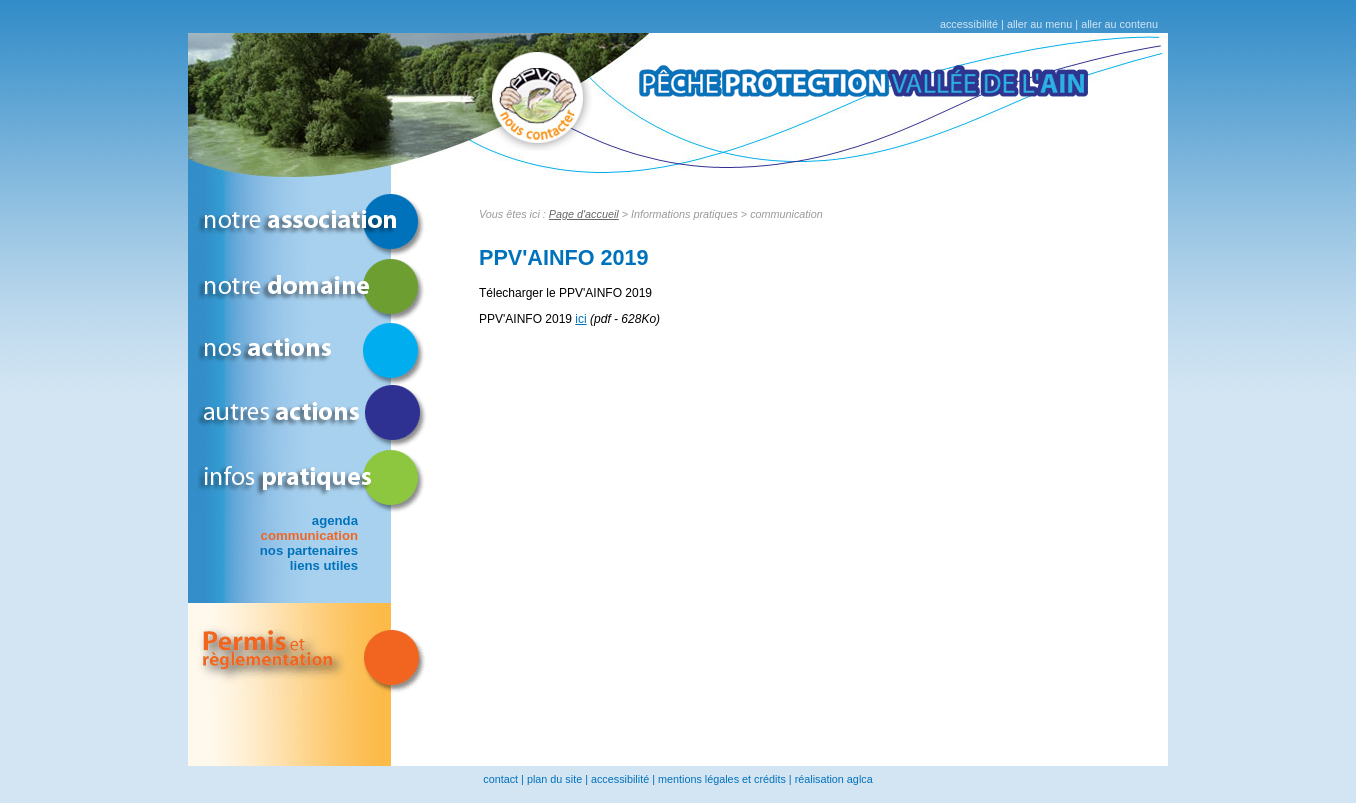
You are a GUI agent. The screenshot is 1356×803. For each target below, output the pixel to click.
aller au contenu (1119, 24)
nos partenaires (309, 550)
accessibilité (969, 24)
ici (580, 319)
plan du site (554, 779)
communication (309, 535)
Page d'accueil (584, 214)
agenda (335, 520)
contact (500, 779)
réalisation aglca (834, 779)
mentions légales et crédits (722, 779)
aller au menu (1039, 24)
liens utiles (324, 565)
